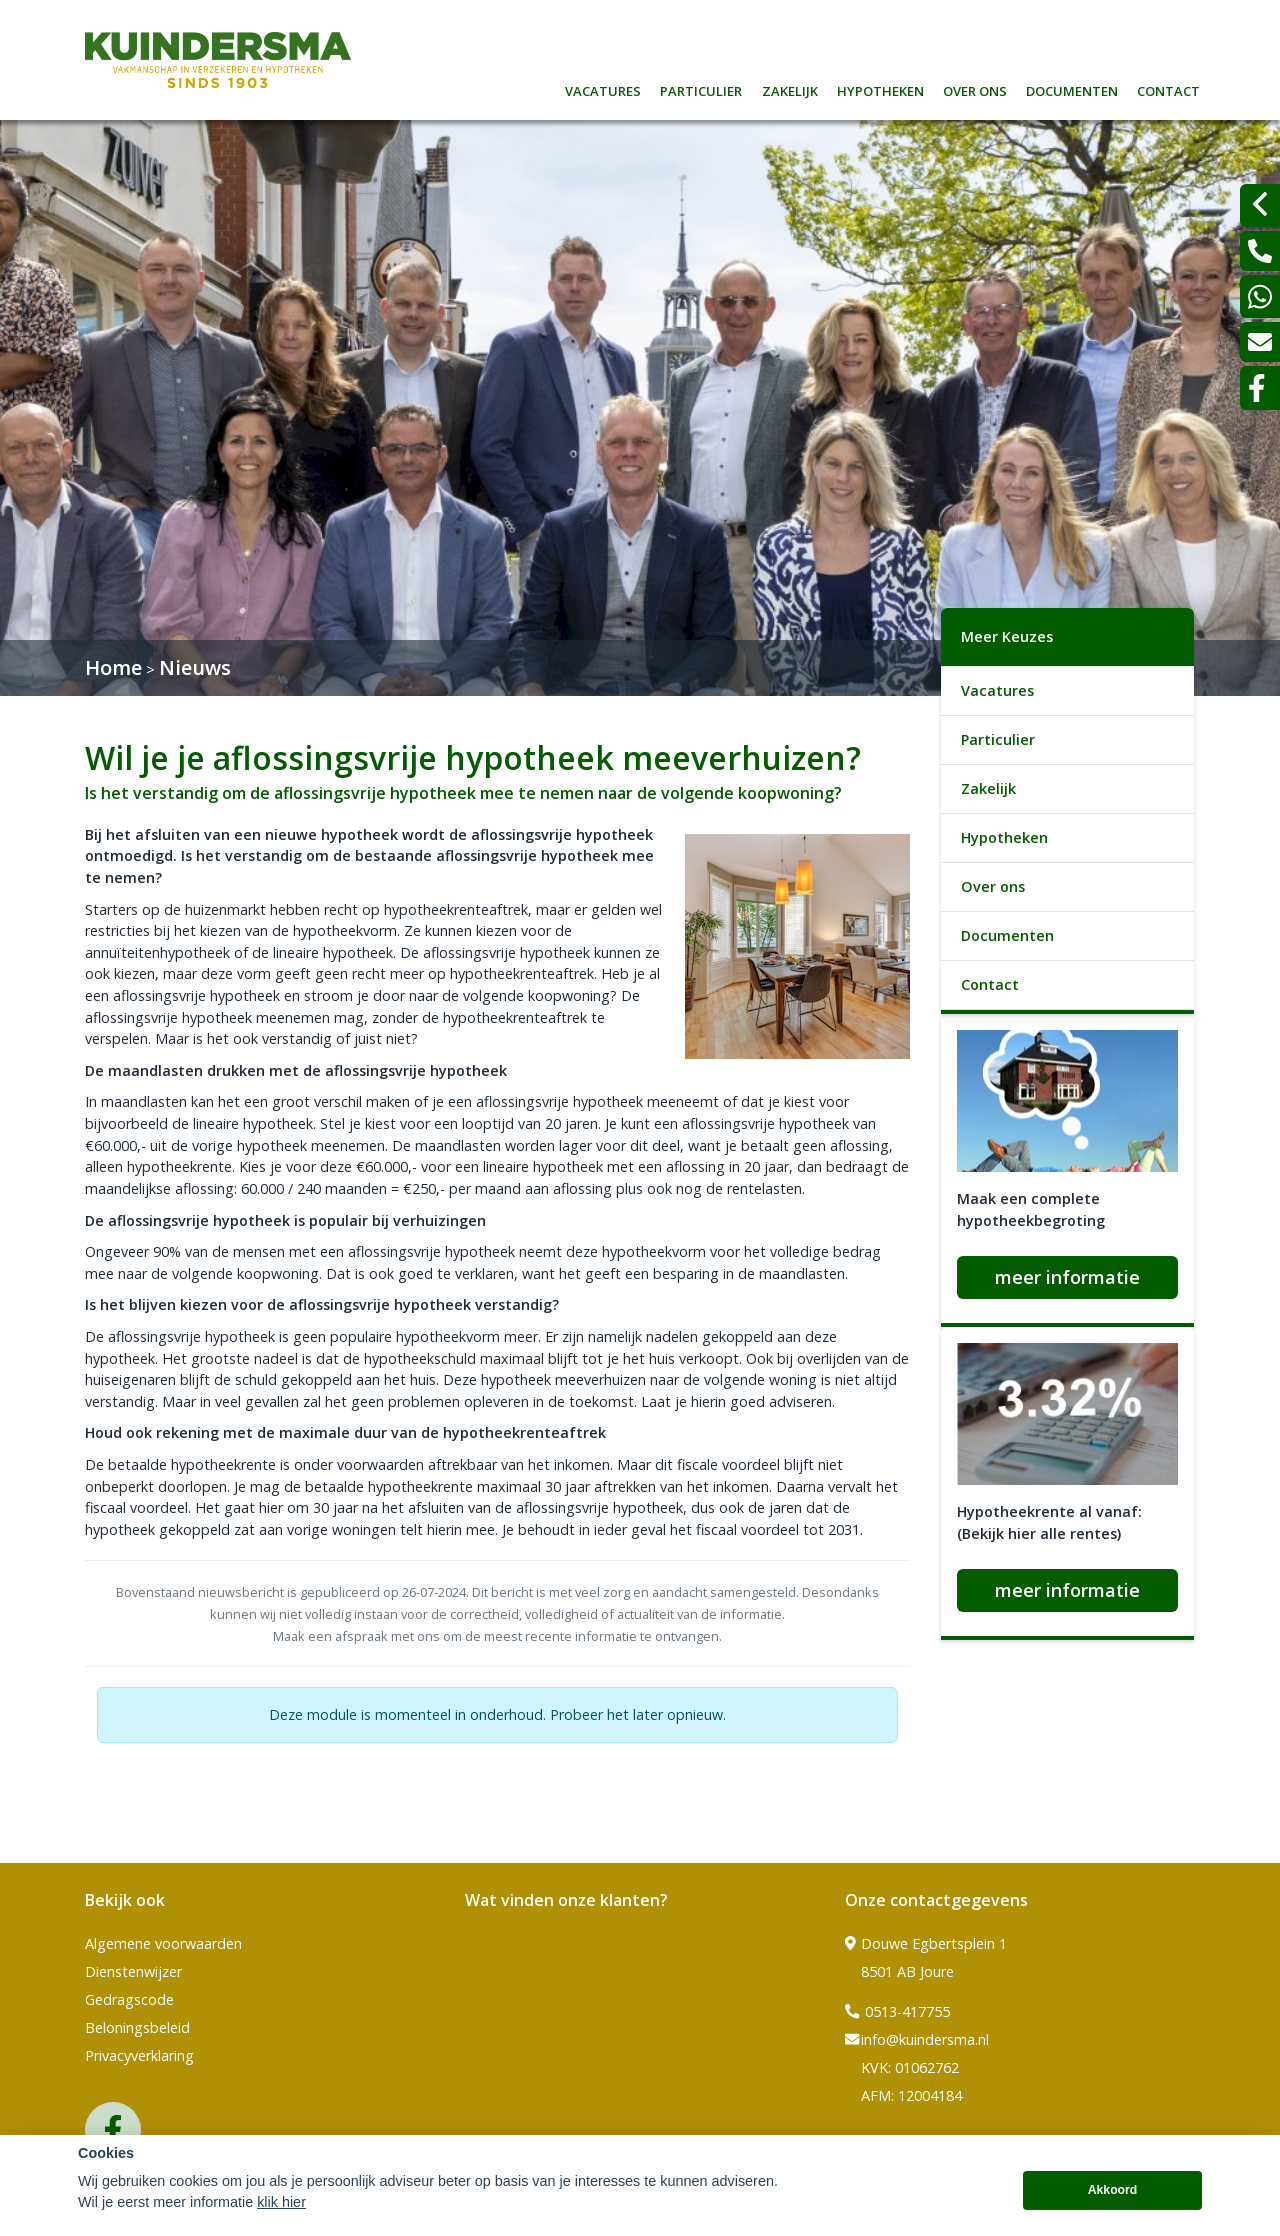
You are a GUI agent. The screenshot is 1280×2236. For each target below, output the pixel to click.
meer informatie (1067, 1277)
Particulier (701, 88)
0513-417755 (897, 2012)
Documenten (1072, 88)
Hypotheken (880, 88)
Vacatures (603, 88)
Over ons (975, 88)
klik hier (281, 2215)
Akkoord (1113, 2203)
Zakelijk (790, 88)
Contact (1168, 88)
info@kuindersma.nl (917, 2040)
